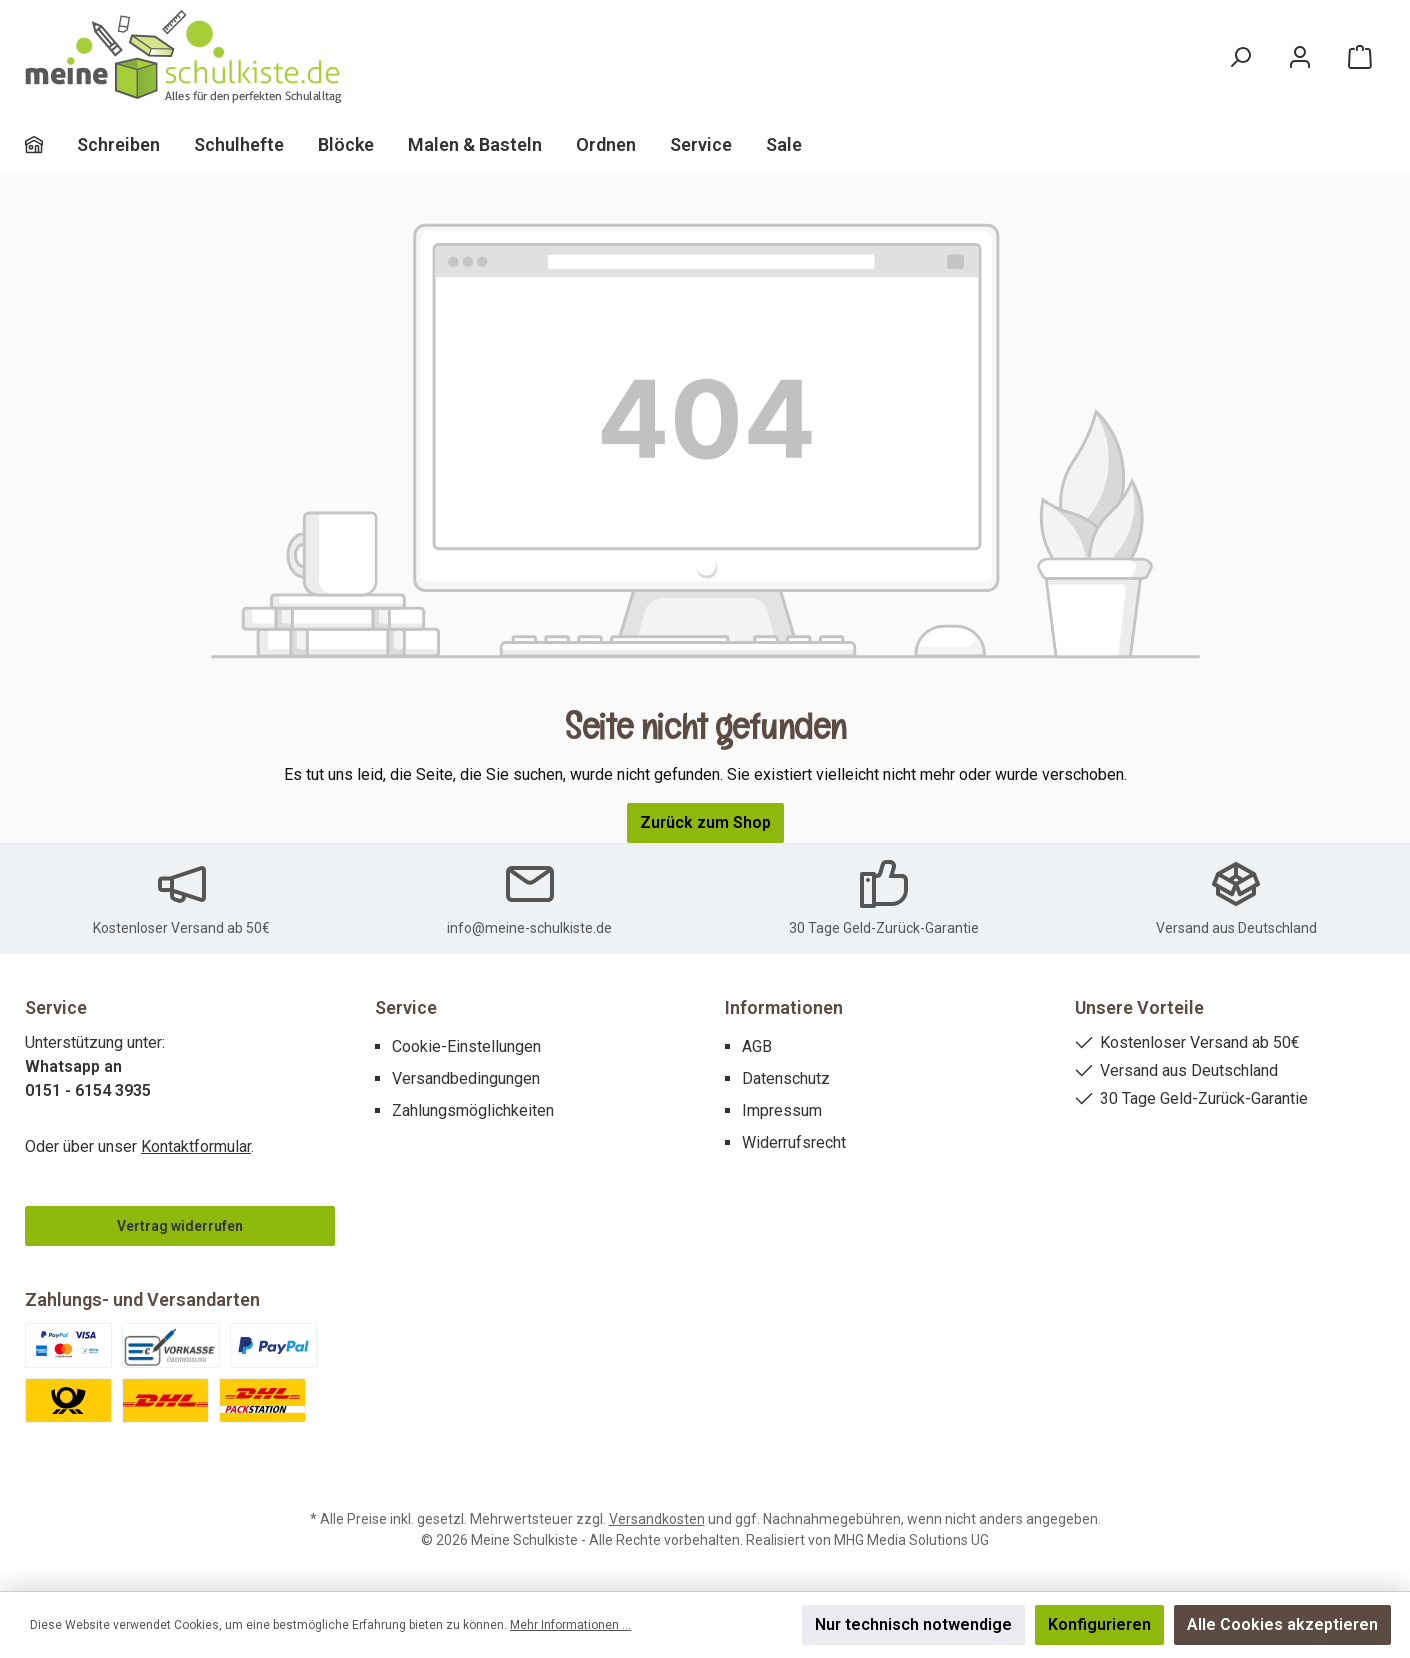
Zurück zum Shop (705, 822)
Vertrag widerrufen (180, 1226)
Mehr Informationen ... (570, 1625)
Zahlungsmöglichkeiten (473, 1110)
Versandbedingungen (466, 1078)
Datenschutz (786, 1078)
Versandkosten (657, 1519)
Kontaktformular (196, 1146)
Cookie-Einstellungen (466, 1046)
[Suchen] (1240, 57)
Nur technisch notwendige (913, 1624)
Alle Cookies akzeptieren (1282, 1624)
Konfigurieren (1099, 1624)
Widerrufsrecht (794, 1142)
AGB (757, 1046)
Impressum (782, 1110)
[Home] (51, 145)
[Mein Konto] (1300, 57)
